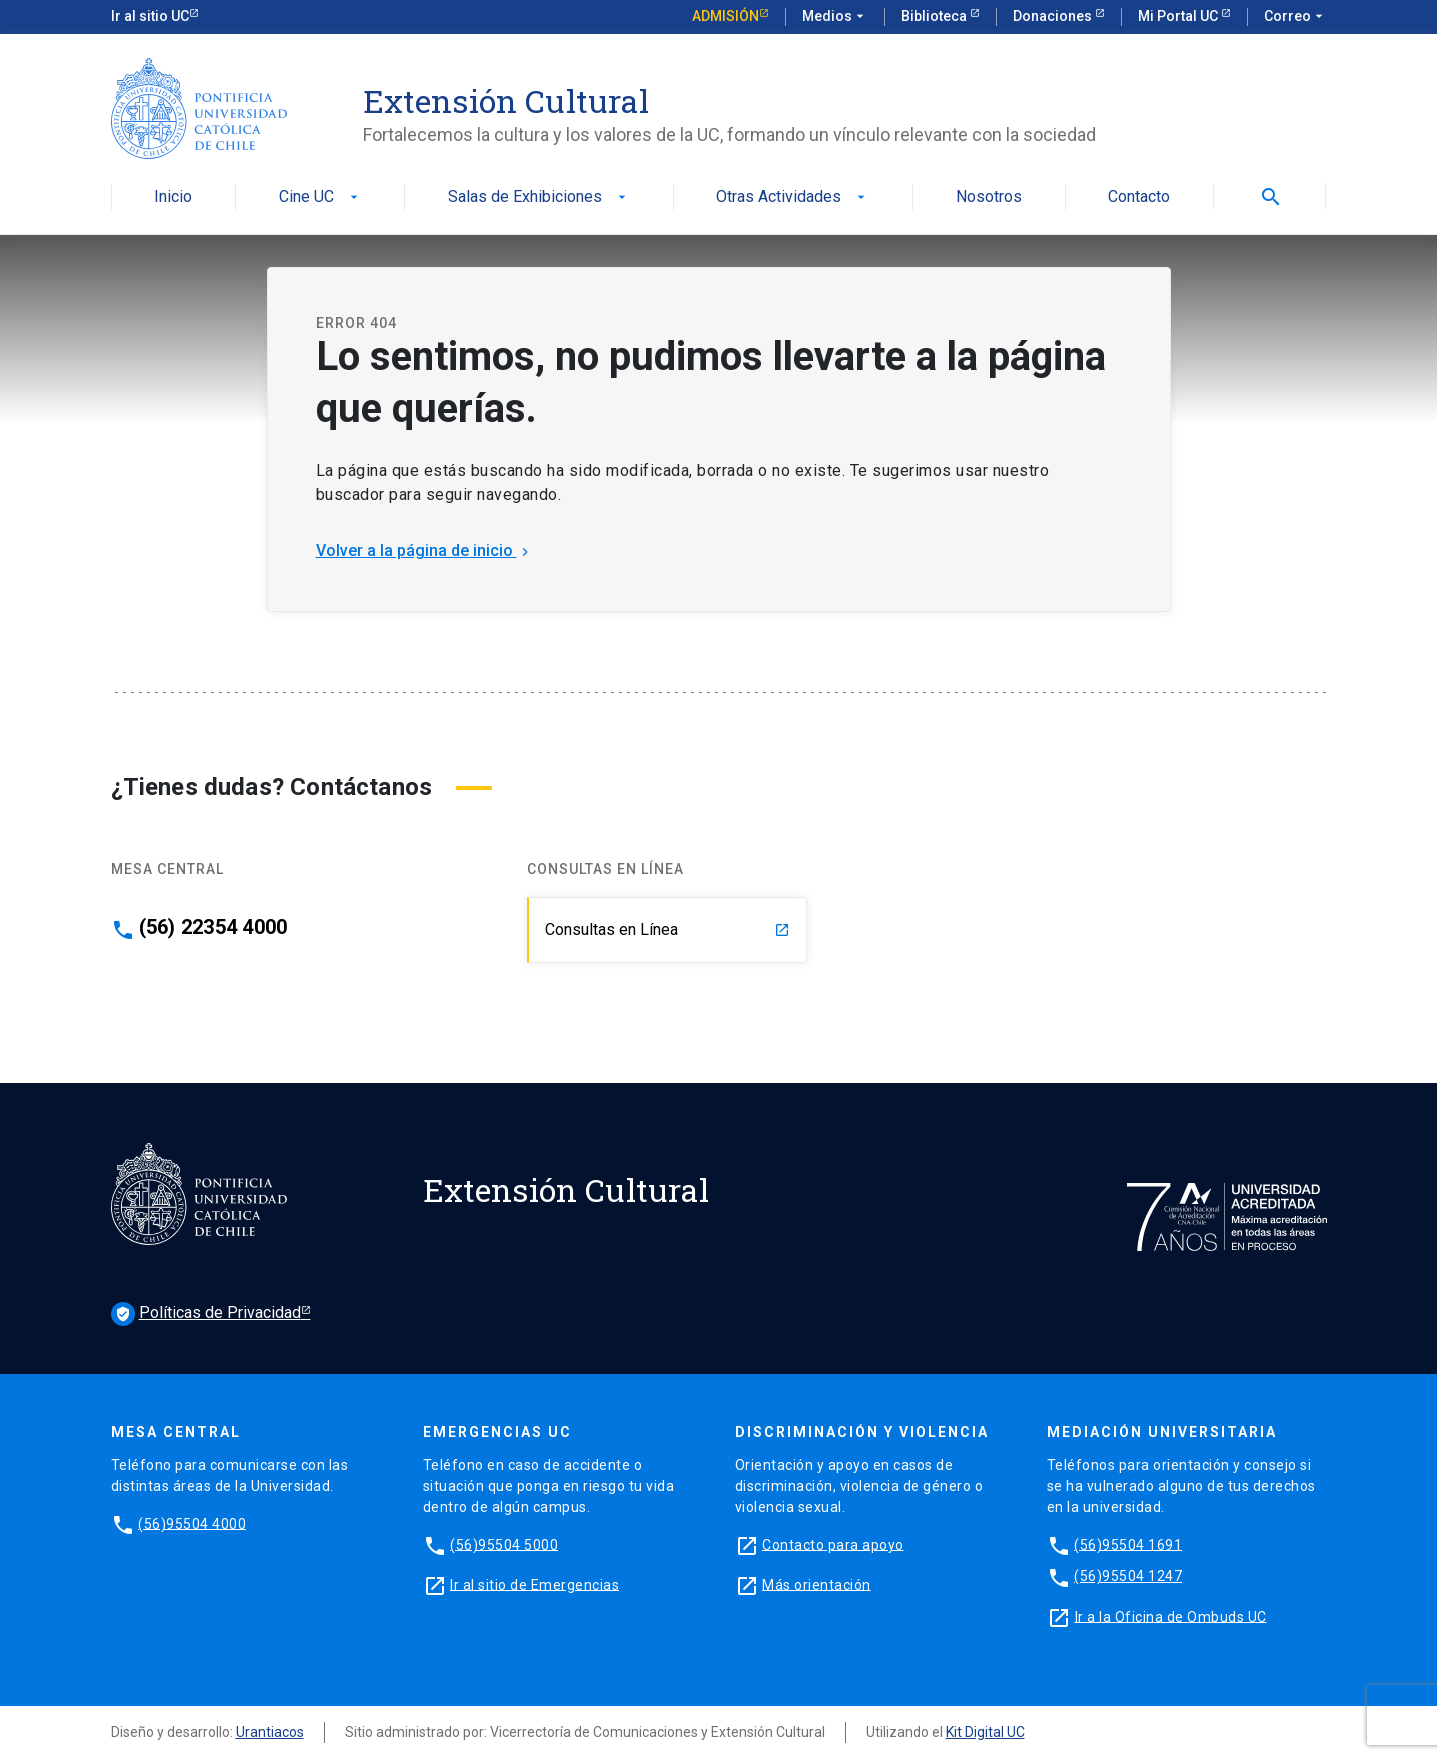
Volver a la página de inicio (424, 550)
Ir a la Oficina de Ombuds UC (1171, 1616)
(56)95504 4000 (192, 1523)
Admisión (725, 16)
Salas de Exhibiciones (539, 197)
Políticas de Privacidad (206, 1314)
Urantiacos (270, 1732)
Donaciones (1054, 16)
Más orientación (816, 1584)
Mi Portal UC (1179, 16)
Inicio (173, 197)
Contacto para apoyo (833, 1544)
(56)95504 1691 (1128, 1544)
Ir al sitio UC (150, 16)
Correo (1295, 17)
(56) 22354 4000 (213, 927)
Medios (835, 17)
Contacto (1139, 197)
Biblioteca (935, 16)
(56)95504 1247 (1128, 1576)
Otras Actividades (792, 197)
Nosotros (989, 197)
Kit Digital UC (985, 1732)
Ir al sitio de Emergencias (534, 1584)
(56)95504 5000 (504, 1544)
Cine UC (320, 197)
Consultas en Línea (667, 929)
